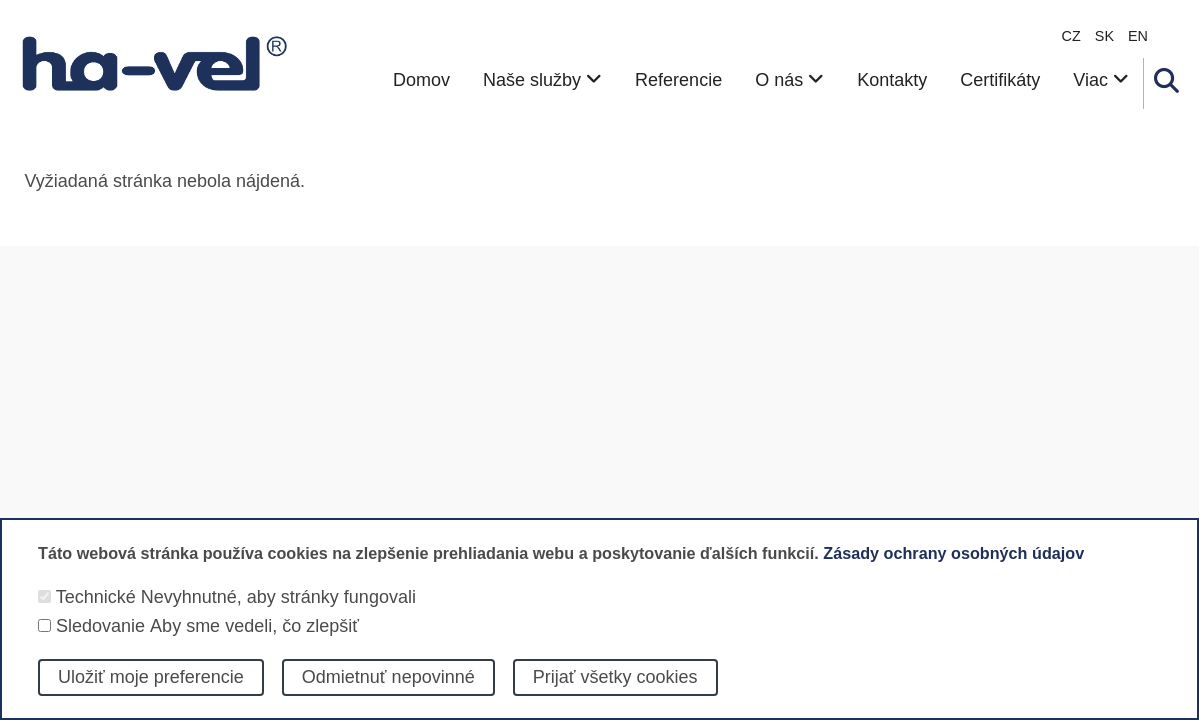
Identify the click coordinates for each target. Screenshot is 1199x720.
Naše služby (542, 80)
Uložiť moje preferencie (151, 692)
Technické (96, 613)
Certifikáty (1000, 80)
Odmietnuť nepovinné (388, 692)
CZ (1071, 36)
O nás (789, 80)
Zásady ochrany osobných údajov (953, 569)
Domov (421, 80)
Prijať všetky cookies (615, 692)
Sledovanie (100, 641)
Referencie (678, 80)
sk (1104, 36)
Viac (1101, 80)
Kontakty (892, 80)
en (1138, 36)
